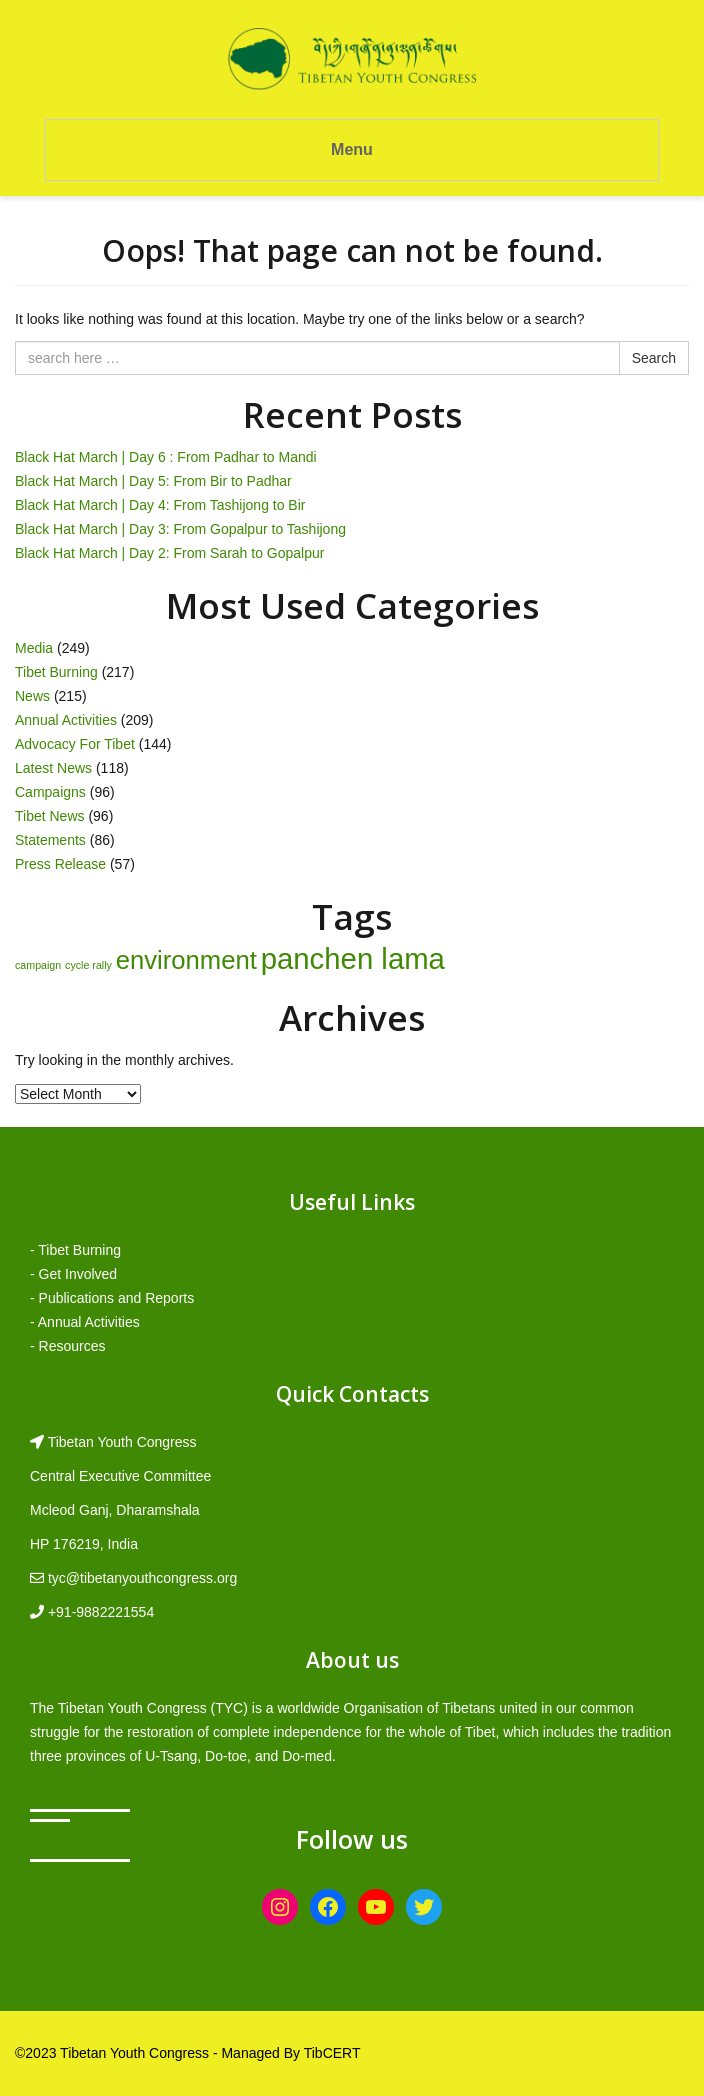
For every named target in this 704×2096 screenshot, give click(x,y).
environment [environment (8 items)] (186, 960)
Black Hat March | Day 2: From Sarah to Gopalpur (169, 553)
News (32, 696)
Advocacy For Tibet (75, 744)
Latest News (53, 768)
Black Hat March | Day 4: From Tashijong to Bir (160, 505)
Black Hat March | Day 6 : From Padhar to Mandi (166, 457)
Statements (50, 840)
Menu (352, 149)
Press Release (60, 864)
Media (34, 648)
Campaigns (50, 792)
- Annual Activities (85, 1322)
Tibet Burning (56, 672)
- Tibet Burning (75, 1250)
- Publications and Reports (112, 1298)
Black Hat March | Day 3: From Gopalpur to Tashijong (180, 529)
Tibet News (50, 816)
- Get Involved (73, 1274)
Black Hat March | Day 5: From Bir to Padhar (153, 481)
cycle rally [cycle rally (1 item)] (88, 965)
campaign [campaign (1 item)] (38, 965)
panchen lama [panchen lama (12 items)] (353, 958)
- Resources (67, 1346)
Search (654, 358)
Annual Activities (66, 720)
